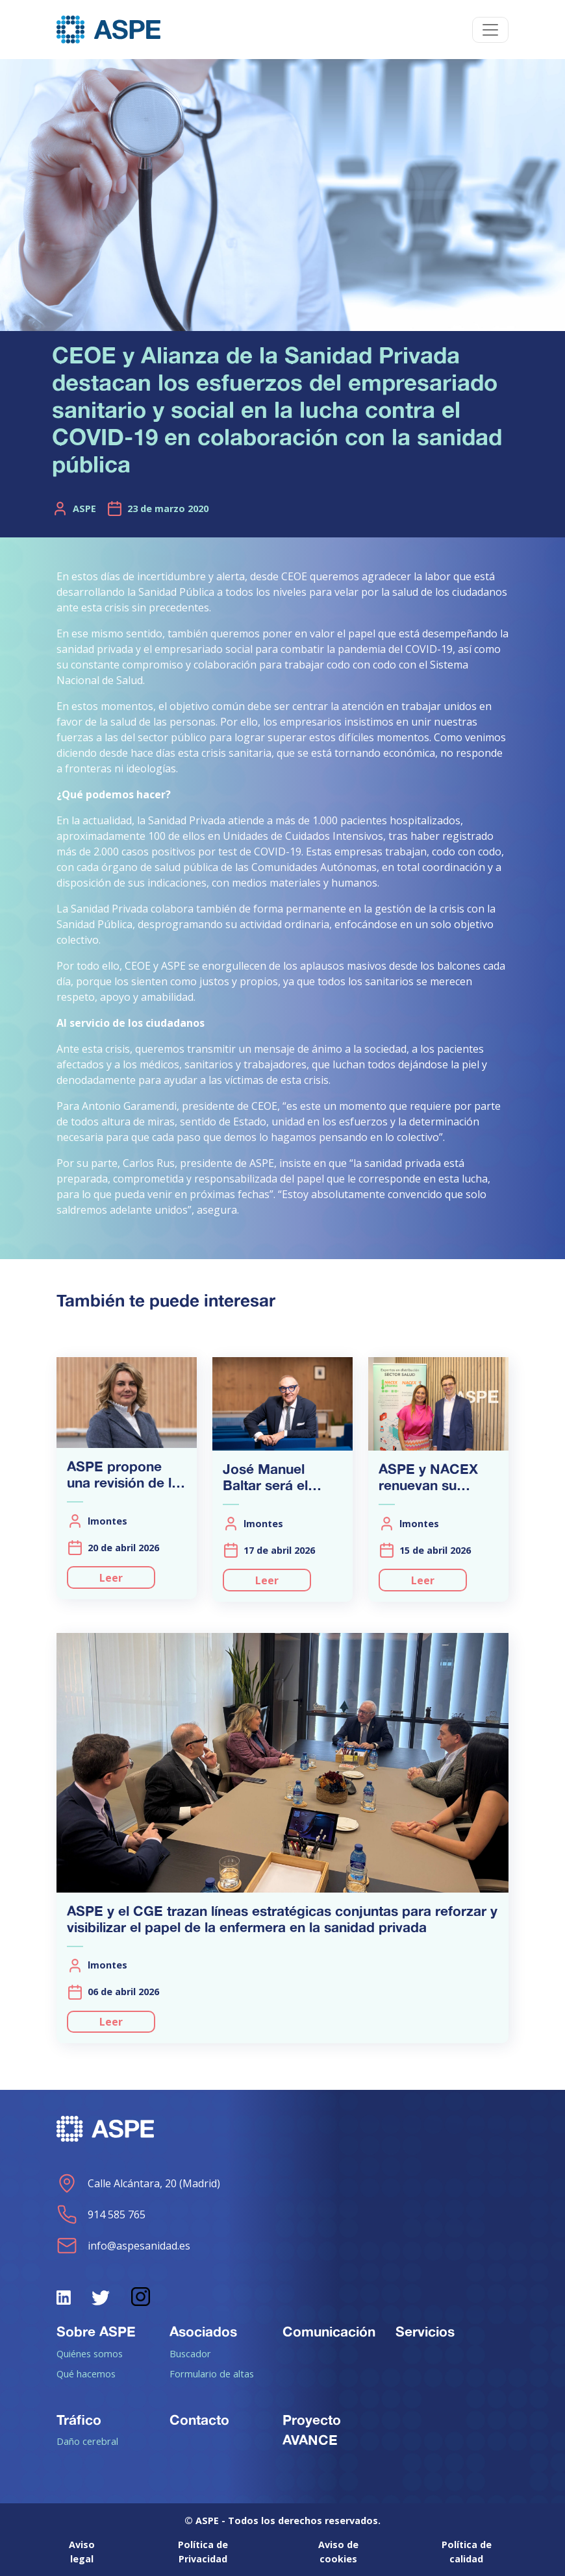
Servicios (425, 2331)
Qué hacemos (86, 2373)
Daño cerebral (87, 2441)
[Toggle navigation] (490, 30)
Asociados (203, 2331)
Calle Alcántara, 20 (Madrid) (138, 2183)
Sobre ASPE (96, 2331)
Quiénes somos (89, 2353)
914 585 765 (100, 2214)
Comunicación (328, 2331)
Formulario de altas (212, 2373)
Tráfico (78, 2419)
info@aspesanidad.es (123, 2245)
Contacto (199, 2419)
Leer (111, 1578)
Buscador (190, 2353)
